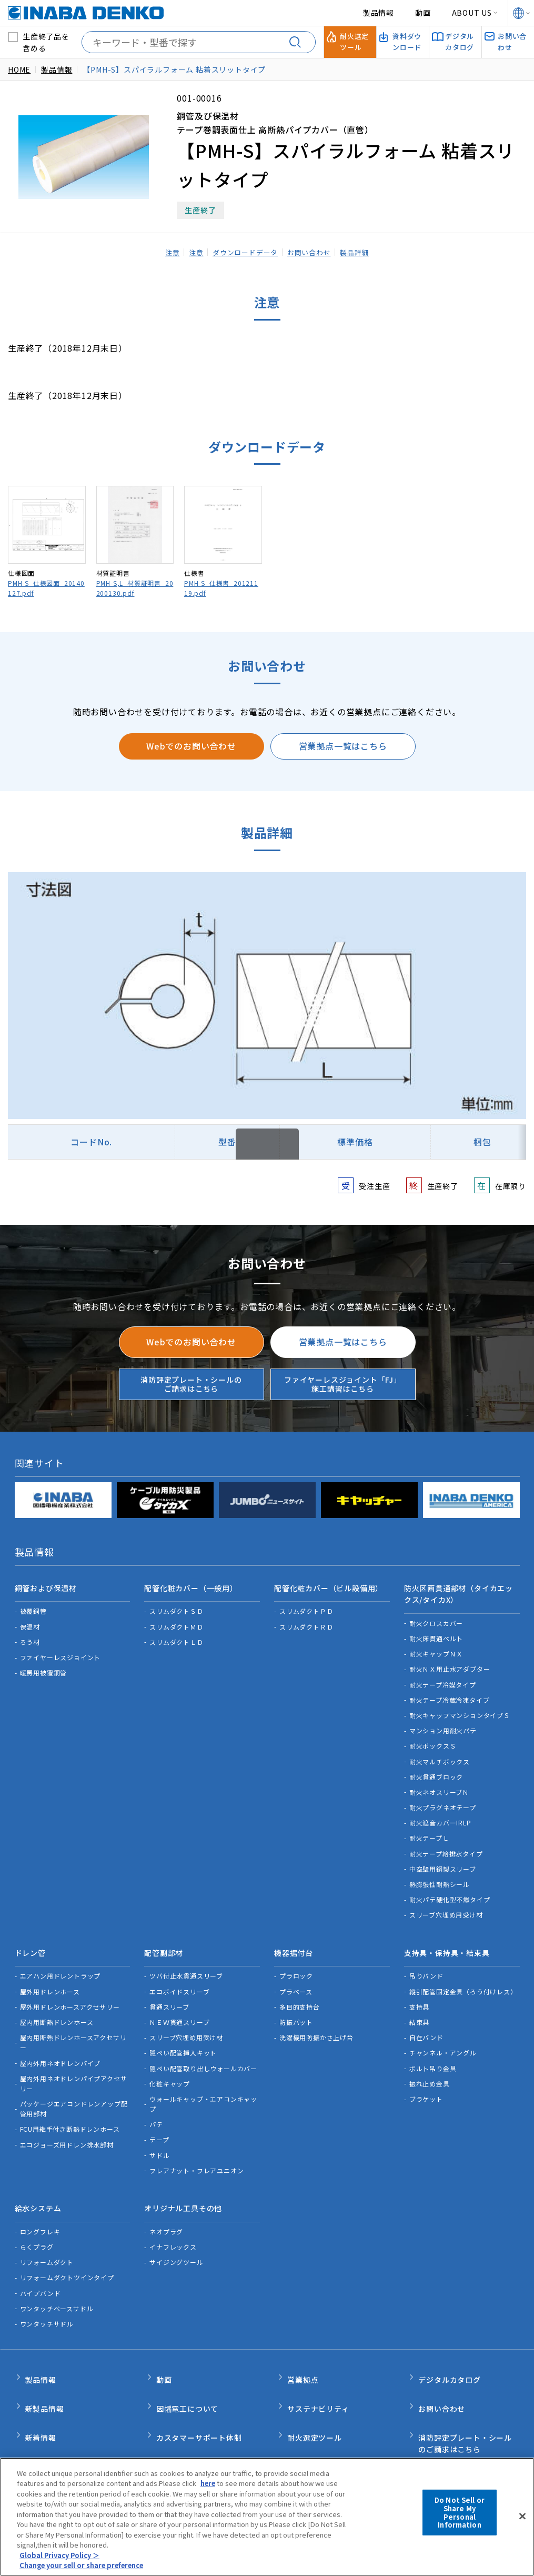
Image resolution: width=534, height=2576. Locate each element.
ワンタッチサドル (47, 2304)
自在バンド (426, 2024)
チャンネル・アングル (443, 2039)
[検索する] (299, 42)
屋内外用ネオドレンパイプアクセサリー (73, 2070)
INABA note (47, 2424)
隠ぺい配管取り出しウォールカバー (203, 2055)
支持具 (419, 1993)
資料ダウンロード (318, 2424)
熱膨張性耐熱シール (439, 1877)
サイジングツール (176, 2242)
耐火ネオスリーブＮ (439, 1785)
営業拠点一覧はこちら (343, 746)
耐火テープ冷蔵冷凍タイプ (449, 1693)
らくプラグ (37, 2227)
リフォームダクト (47, 2242)
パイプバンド (40, 2273)
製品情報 (378, 12)
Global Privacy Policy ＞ (59, 2555)
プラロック (296, 1963)
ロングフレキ (40, 2212)
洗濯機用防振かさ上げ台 (316, 2024)
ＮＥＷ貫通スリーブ (179, 2008)
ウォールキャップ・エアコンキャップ (203, 2090)
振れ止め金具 (429, 2070)
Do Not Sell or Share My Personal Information (460, 2512)
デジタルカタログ (449, 2357)
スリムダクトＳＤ (176, 1604)
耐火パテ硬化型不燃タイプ (449, 1893)
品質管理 (171, 2424)
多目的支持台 (299, 1993)
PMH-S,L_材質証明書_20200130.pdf (135, 587)
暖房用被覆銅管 (43, 1666)
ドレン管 (30, 1943)
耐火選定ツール (314, 2402)
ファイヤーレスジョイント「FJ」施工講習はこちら (342, 1384)
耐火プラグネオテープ (442, 1800)
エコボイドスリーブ (179, 1978)
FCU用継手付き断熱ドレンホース (70, 2116)
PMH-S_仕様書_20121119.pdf (221, 587)
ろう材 (30, 1635)
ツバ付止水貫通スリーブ (186, 1963)
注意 (164, 252)
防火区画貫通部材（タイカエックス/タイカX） (458, 1591)
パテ (156, 2110)
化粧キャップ (169, 2070)
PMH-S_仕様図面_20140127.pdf (46, 587)
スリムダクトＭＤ (176, 1619)
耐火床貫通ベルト (436, 1632)
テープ (159, 2126)
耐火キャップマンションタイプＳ (459, 1708)
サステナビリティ (318, 2379)
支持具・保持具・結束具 (447, 1943)
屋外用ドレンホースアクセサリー (70, 1993)
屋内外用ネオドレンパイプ (60, 2049)
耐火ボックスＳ (433, 1739)
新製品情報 (44, 2379)
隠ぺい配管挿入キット (183, 2039)
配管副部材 (163, 1943)
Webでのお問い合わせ (191, 746)
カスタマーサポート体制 (199, 2402)
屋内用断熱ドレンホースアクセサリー (73, 2029)
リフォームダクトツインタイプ (67, 2257)
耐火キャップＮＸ (436, 1647)
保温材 (30, 1619)
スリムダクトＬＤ (176, 1635)
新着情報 (40, 2402)
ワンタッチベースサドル (57, 2288)
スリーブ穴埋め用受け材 (446, 1908)
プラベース (296, 1978)
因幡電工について (187, 2379)
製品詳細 (362, 252)
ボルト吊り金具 (433, 2055)
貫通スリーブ (169, 1993)
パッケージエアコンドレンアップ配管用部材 (74, 2095)
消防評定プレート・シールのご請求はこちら (190, 1384)
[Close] (522, 2516)
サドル (159, 2142)
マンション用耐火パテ (443, 1724)
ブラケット (426, 2085)
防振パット (296, 2008)
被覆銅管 (33, 1604)
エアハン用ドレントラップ (60, 1963)
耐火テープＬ (429, 1831)
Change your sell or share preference (85, 2565)
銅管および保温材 (46, 1585)
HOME (19, 69)
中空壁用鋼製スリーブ (442, 1862)
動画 (423, 12)
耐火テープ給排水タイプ (446, 1846)
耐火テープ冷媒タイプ (442, 1677)
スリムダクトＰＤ (306, 1604)
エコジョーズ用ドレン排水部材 (67, 2131)
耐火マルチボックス (439, 1754)
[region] (267, 2517)
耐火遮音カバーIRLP (440, 1816)
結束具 (419, 2008)
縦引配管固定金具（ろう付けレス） (463, 1978)
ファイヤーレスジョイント (60, 1650)
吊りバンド (426, 1963)
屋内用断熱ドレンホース (57, 2008)
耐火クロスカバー (436, 1616)
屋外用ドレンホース (50, 1978)
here (208, 2483)
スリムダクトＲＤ (306, 1619)
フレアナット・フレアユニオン (196, 2157)
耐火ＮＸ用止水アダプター (449, 1662)
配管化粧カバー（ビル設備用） (328, 1585)
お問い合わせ (312, 252)
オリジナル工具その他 (183, 2191)
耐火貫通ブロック (436, 1769)
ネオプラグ (166, 2212)
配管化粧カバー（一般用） (191, 1585)
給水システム (38, 2191)
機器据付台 (293, 1943)
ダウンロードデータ (244, 252)
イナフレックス (173, 2227)
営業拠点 (302, 2357)
